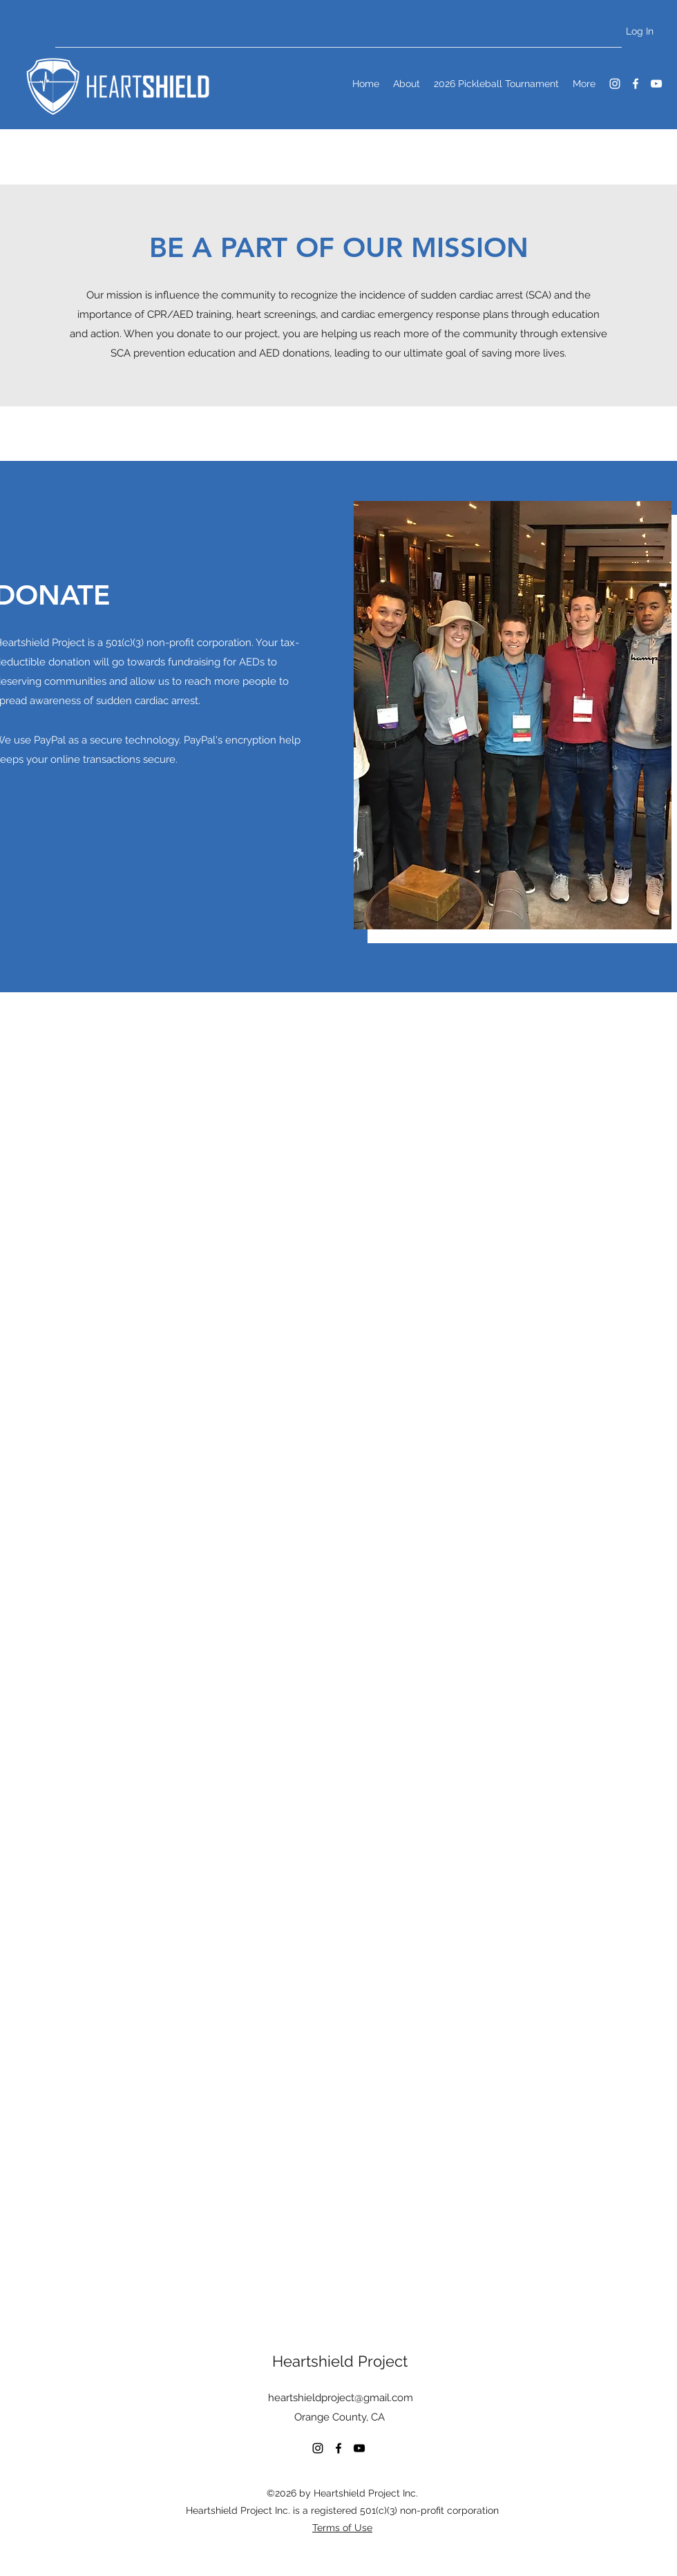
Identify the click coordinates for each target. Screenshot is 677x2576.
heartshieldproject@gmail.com (340, 2398)
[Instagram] (615, 84)
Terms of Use (342, 2527)
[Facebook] (635, 84)
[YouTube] (656, 84)
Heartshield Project (340, 2361)
